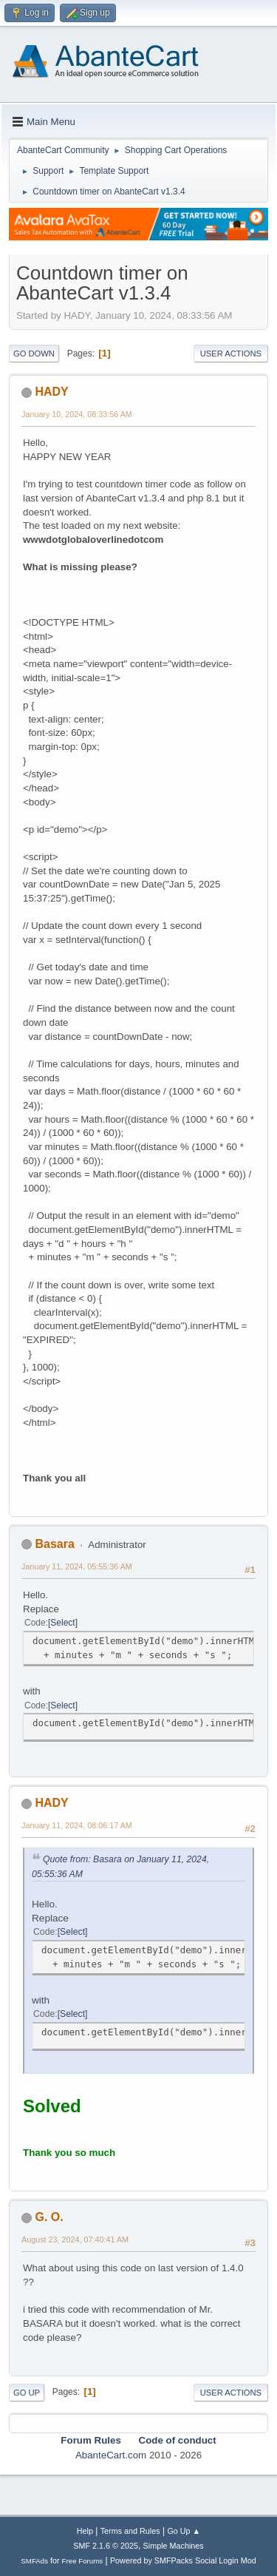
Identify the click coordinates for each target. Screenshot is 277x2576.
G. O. (49, 2217)
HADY (51, 391)
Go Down (34, 353)
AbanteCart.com (110, 2455)
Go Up (26, 2392)
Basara (54, 1544)
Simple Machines (173, 2545)
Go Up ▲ (183, 2530)
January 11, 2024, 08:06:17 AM (76, 1825)
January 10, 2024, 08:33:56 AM (76, 414)
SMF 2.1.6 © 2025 (105, 2545)
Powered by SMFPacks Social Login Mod (183, 2560)
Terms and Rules (130, 2530)
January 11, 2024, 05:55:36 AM (76, 1566)
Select (62, 1622)
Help (85, 2530)
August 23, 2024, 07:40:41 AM (75, 2239)
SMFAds (34, 2561)
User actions (230, 353)
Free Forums (82, 2561)
